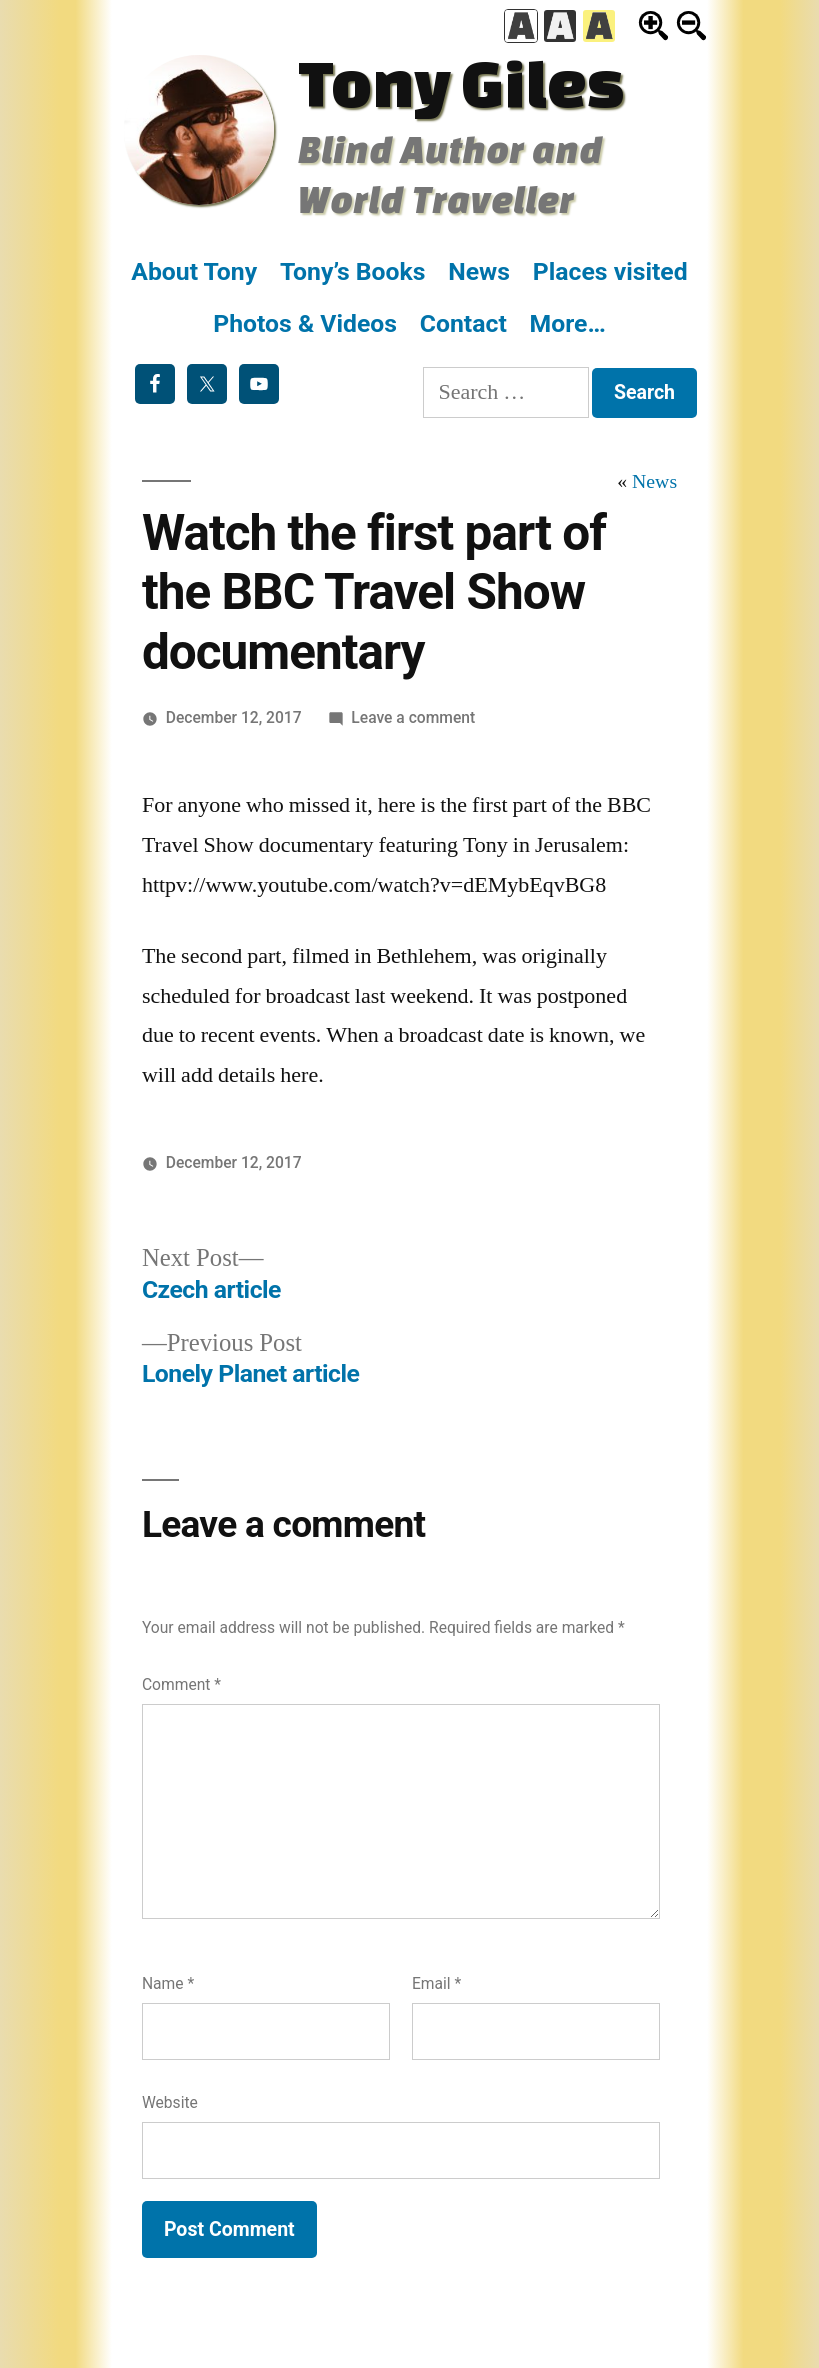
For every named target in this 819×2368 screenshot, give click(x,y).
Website (170, 2102)
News (479, 271)
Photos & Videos (305, 323)
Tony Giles (461, 82)
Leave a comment (413, 717)
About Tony (194, 271)
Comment (181, 1684)
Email (436, 1983)
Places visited (610, 271)
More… (568, 323)
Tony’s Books (353, 271)
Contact (463, 323)
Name (168, 1983)
